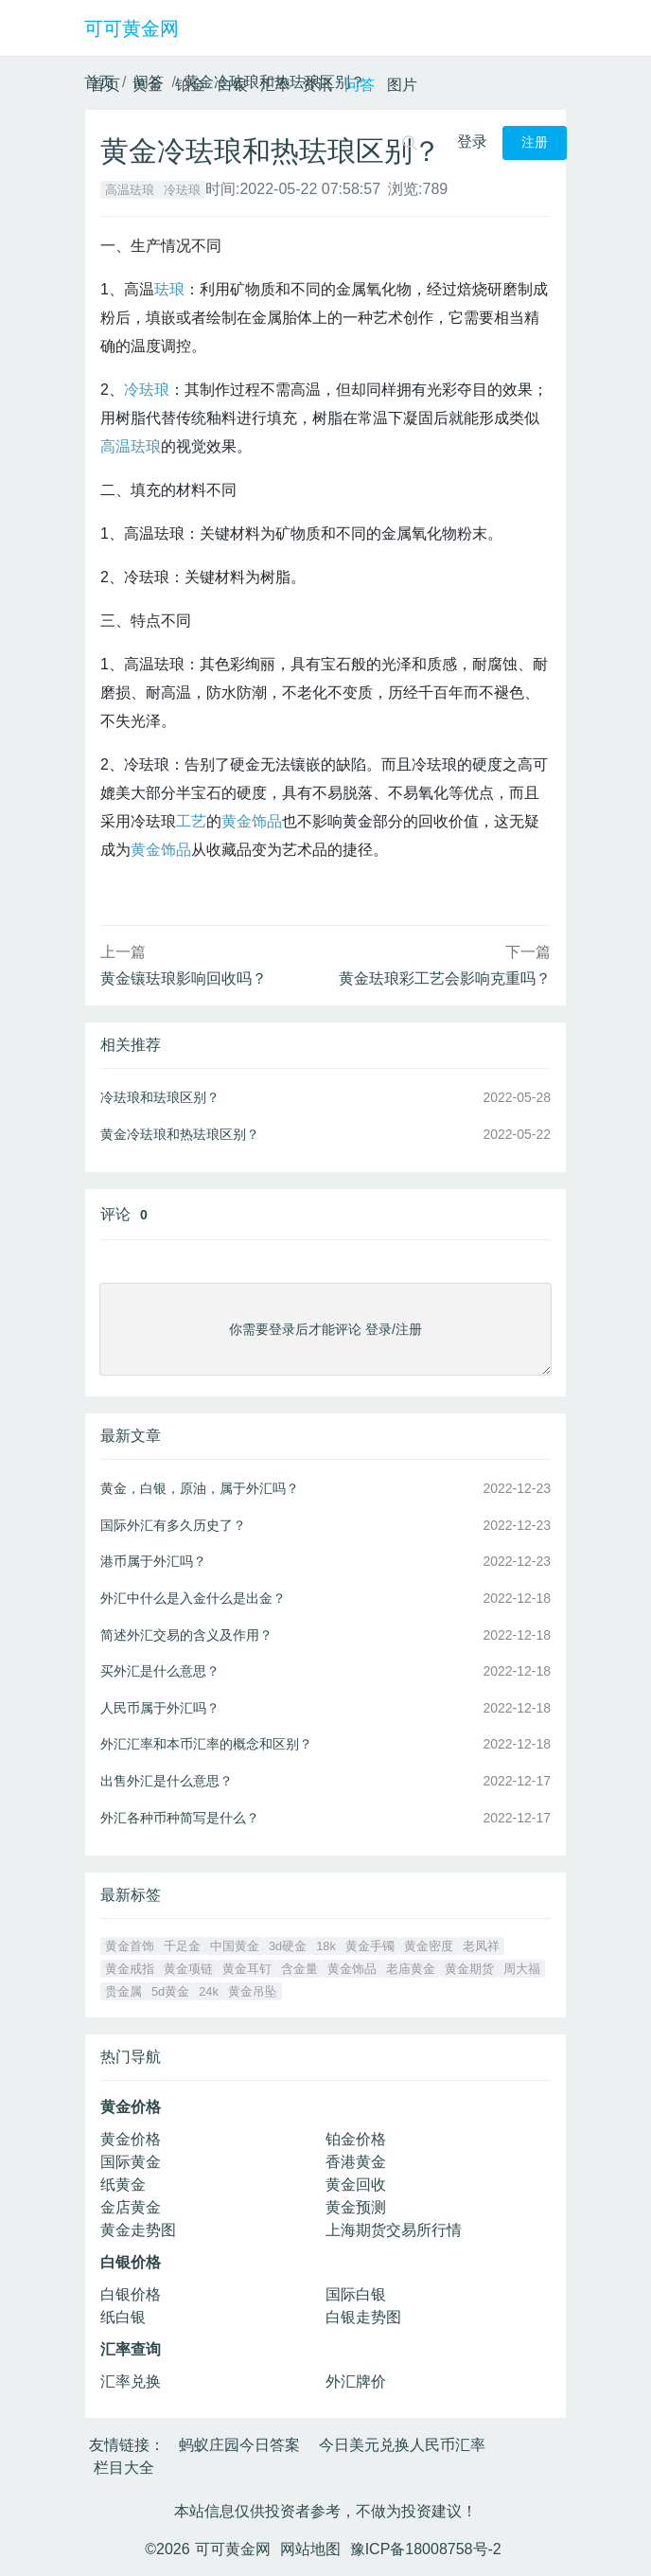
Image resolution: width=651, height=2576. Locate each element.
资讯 (317, 85)
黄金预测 (356, 2207)
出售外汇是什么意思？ (166, 1780)
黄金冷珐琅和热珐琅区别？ (179, 1134)
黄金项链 (188, 1969)
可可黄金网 (131, 28)
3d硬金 (288, 1946)
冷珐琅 (182, 190)
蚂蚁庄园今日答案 (239, 2445)
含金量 (299, 1969)
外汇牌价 (356, 2381)
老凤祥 (481, 1946)
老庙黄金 (410, 1969)
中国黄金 (234, 1946)
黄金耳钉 (247, 1969)
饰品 (267, 821)
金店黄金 (130, 2207)
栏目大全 (124, 2468)
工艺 (191, 821)
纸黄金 (123, 2184)
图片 (402, 85)
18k (326, 1946)
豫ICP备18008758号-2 (425, 2549)
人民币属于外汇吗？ (160, 1707)
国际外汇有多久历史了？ (173, 1525)
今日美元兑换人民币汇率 (402, 2445)
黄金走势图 (138, 2230)
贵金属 (123, 1991)
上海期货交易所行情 (394, 2230)
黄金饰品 (161, 850)
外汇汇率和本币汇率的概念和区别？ (206, 1743)
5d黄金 (170, 1991)
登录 (472, 141)
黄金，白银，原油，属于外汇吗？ (199, 1488)
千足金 (182, 1946)
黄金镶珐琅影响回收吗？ (183, 978)
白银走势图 (363, 2317)
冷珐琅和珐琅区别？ (160, 1097)
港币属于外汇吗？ (153, 1561)
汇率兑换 (130, 2381)
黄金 (147, 85)
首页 (105, 85)
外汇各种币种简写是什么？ (179, 1817)
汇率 (275, 85)
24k (209, 1991)
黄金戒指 (129, 1969)
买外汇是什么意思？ (160, 1671)
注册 (534, 142)
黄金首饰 (129, 1946)
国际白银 (356, 2294)
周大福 (521, 1969)
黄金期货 (469, 1969)
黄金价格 (130, 2139)
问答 (359, 85)
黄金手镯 (370, 1946)
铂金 (190, 85)
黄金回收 (356, 2184)
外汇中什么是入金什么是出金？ (193, 1598)
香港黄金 (356, 2162)
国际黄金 (130, 2162)
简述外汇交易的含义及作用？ (186, 1635)
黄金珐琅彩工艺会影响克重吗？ (445, 978)
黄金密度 (428, 1946)
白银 (233, 85)
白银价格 (130, 2294)
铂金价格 (356, 2139)
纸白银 (123, 2317)
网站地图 (310, 2549)
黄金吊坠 (252, 1991)
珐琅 (169, 289)
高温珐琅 (129, 190)
